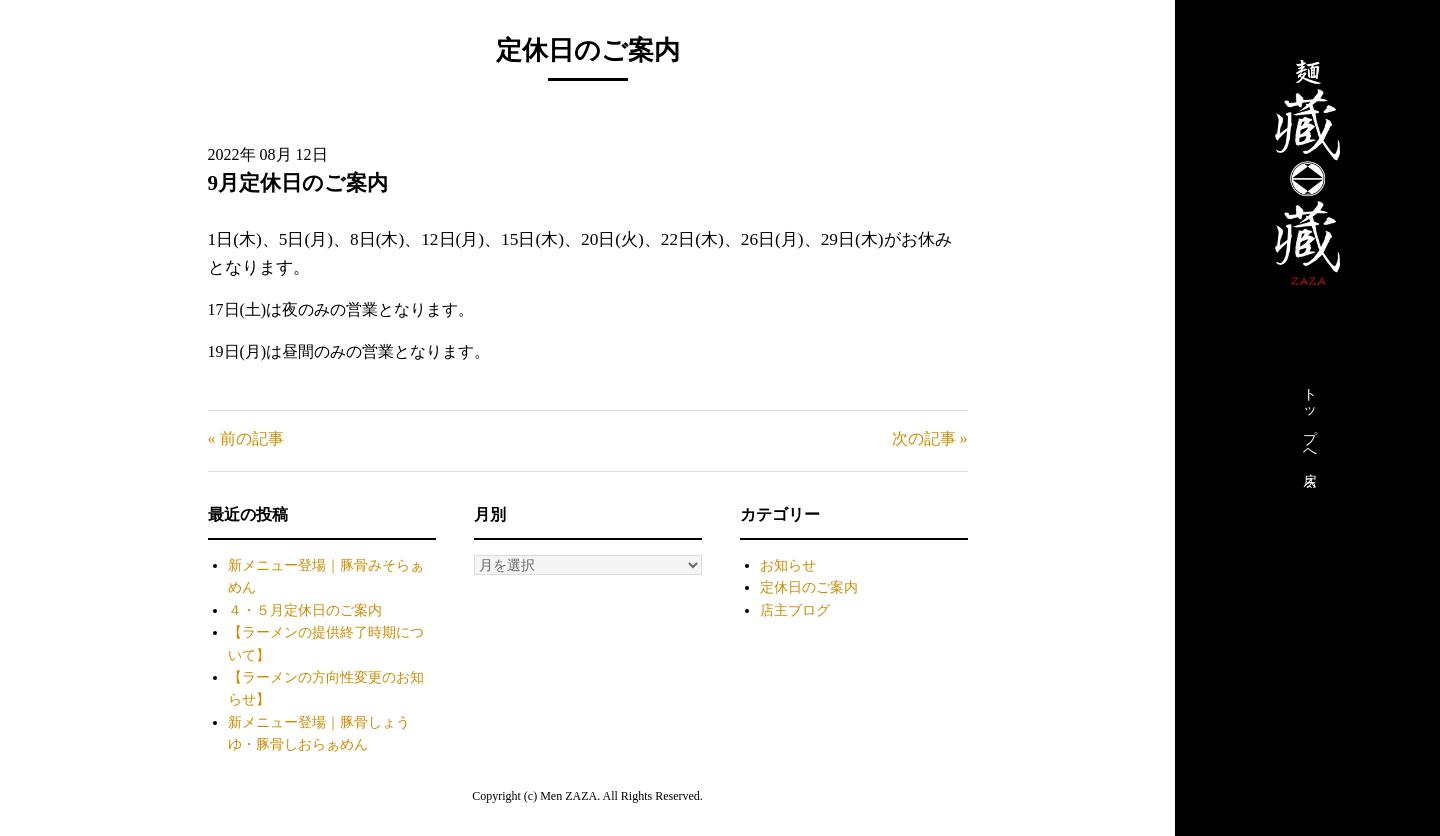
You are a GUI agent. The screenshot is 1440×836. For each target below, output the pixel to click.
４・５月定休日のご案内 (305, 610)
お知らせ (788, 565)
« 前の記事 (246, 438)
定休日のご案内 (809, 587)
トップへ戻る (1309, 433)
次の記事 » (930, 438)
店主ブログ (795, 610)
